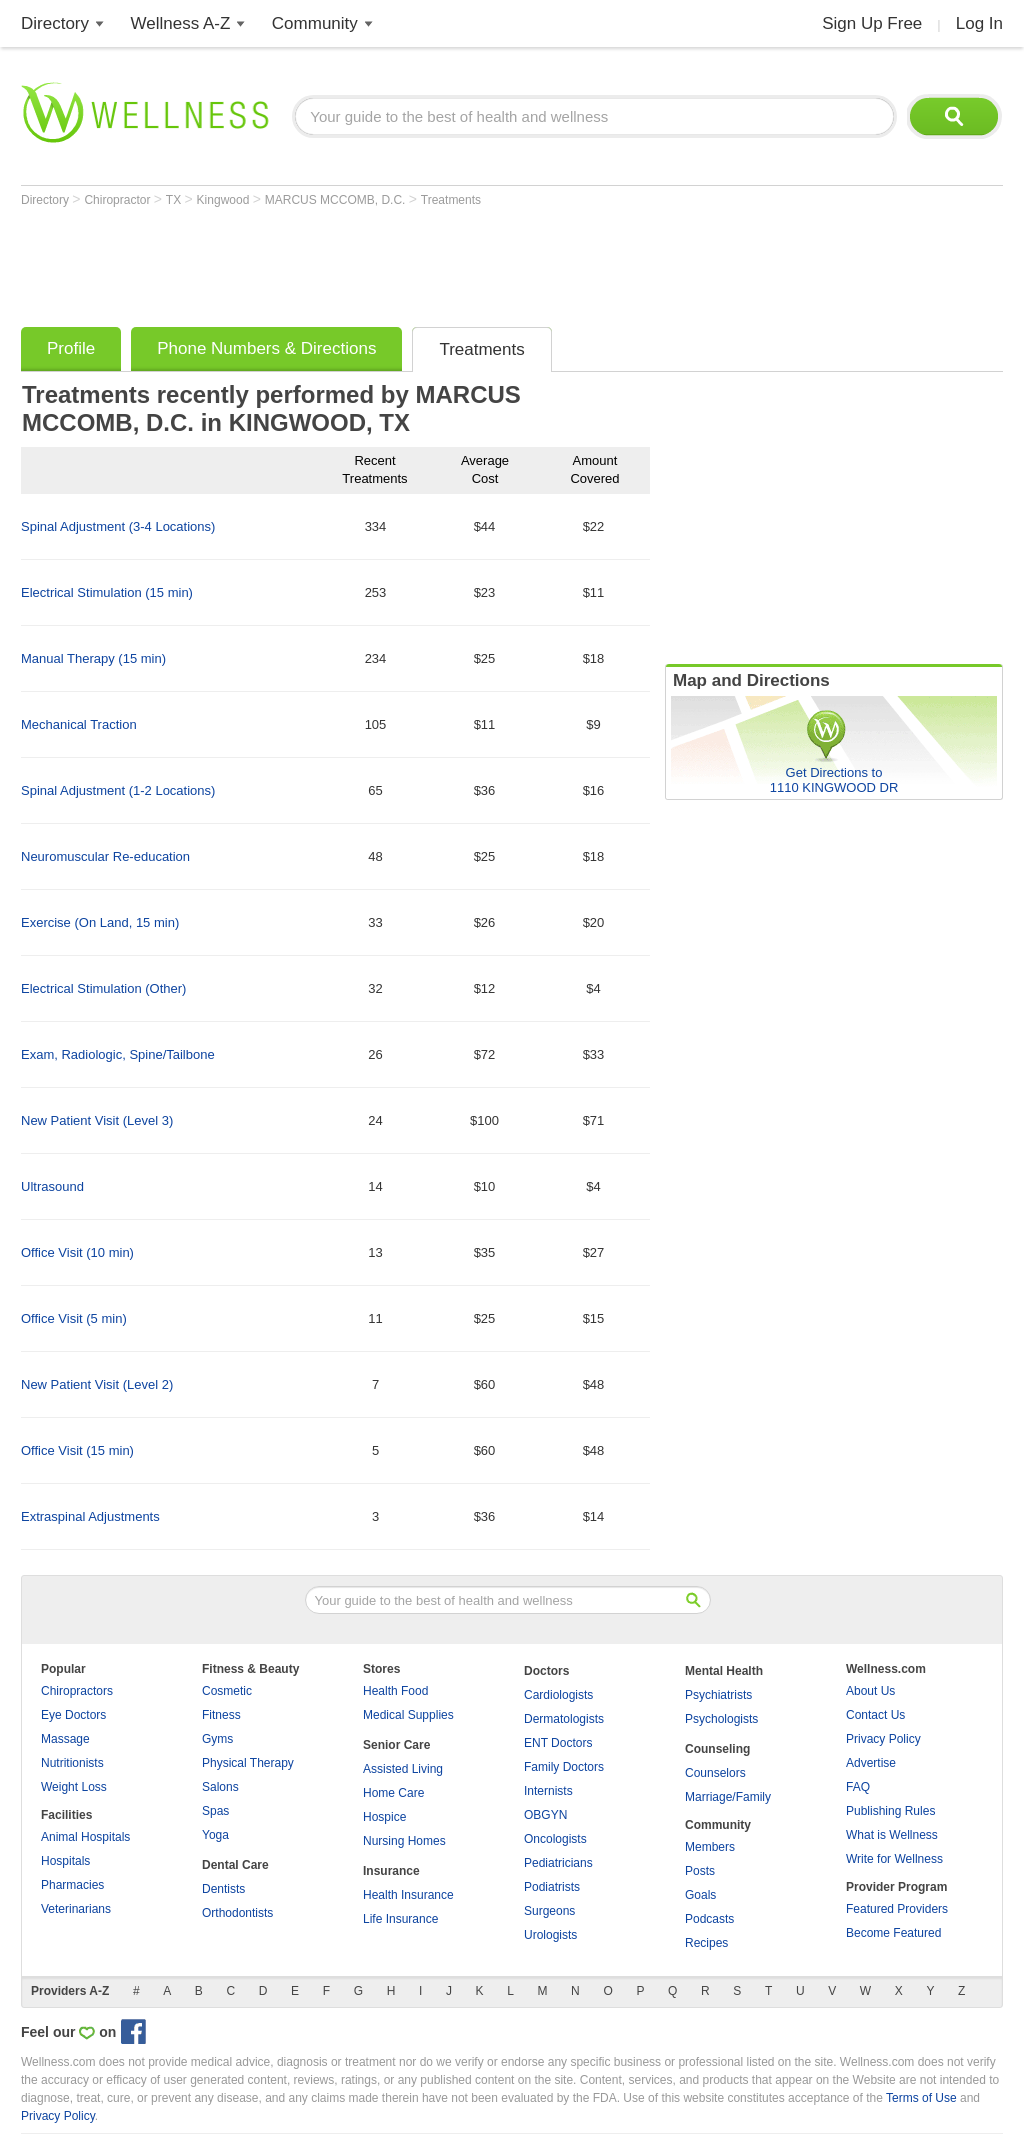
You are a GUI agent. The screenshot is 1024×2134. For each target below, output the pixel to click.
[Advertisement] (385, 262)
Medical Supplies (408, 1715)
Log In (979, 23)
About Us (870, 1691)
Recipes (706, 1943)
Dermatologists (564, 1719)
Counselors (715, 1773)
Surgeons (549, 1911)
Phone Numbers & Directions (266, 348)
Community (315, 23)
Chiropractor (118, 200)
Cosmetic (227, 1691)
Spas (215, 1811)
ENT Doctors (558, 1743)
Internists (548, 1791)
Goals (700, 1895)
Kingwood (225, 200)
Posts (700, 1871)
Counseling (717, 1749)
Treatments (451, 200)
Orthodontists (237, 1913)
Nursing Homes (404, 1841)
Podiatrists (552, 1887)
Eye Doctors (73, 1715)
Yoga (215, 1835)
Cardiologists (558, 1695)
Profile (71, 348)
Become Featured (893, 1933)
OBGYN (545, 1815)
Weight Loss (74, 1787)
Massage (65, 1739)
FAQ (858, 1787)
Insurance (391, 1871)
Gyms (217, 1739)
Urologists (550, 1935)
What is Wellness (892, 1835)
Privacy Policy (883, 1739)
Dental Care (235, 1865)
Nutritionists (72, 1763)
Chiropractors (77, 1691)
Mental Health (724, 1671)
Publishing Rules (890, 1811)
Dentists (223, 1889)
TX (175, 200)
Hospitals (65, 1861)
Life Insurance (400, 1919)
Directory (55, 23)
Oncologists (555, 1839)
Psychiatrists (718, 1695)
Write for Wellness (894, 1859)
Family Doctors (564, 1767)
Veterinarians (76, 1909)
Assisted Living (403, 1769)
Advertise (871, 1763)
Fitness (221, 1715)
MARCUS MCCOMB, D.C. (337, 200)
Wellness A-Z (181, 23)
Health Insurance (408, 1895)
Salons (220, 1787)
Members (710, 1847)
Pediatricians (558, 1863)
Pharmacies (72, 1885)
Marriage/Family (728, 1797)
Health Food (395, 1691)
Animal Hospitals (85, 1837)
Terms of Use (921, 2098)
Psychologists (721, 1719)
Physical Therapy (248, 1763)
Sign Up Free (872, 23)
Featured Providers (897, 1909)
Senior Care (396, 1745)
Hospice (384, 1817)
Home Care (393, 1793)
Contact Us (875, 1715)
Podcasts (709, 1919)
